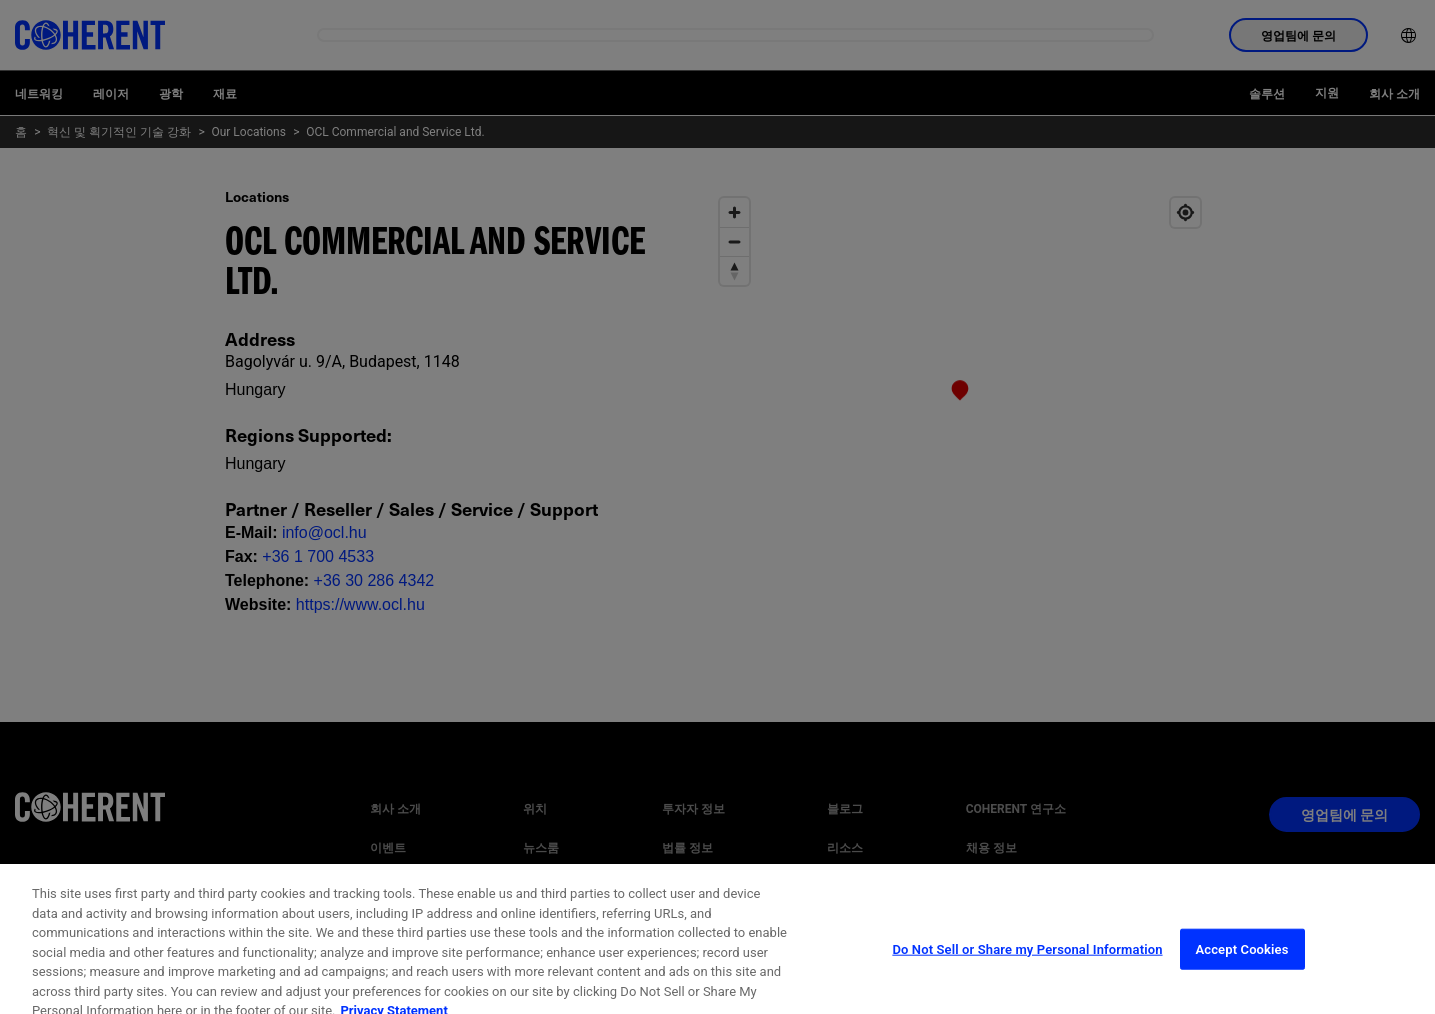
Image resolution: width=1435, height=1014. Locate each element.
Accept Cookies (1241, 968)
